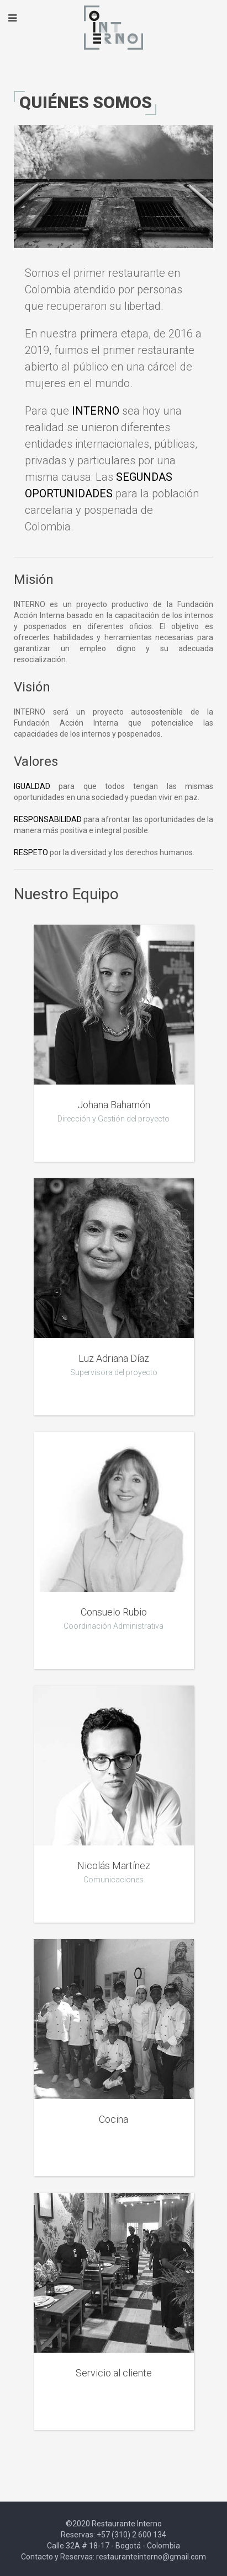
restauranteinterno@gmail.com (151, 2556)
